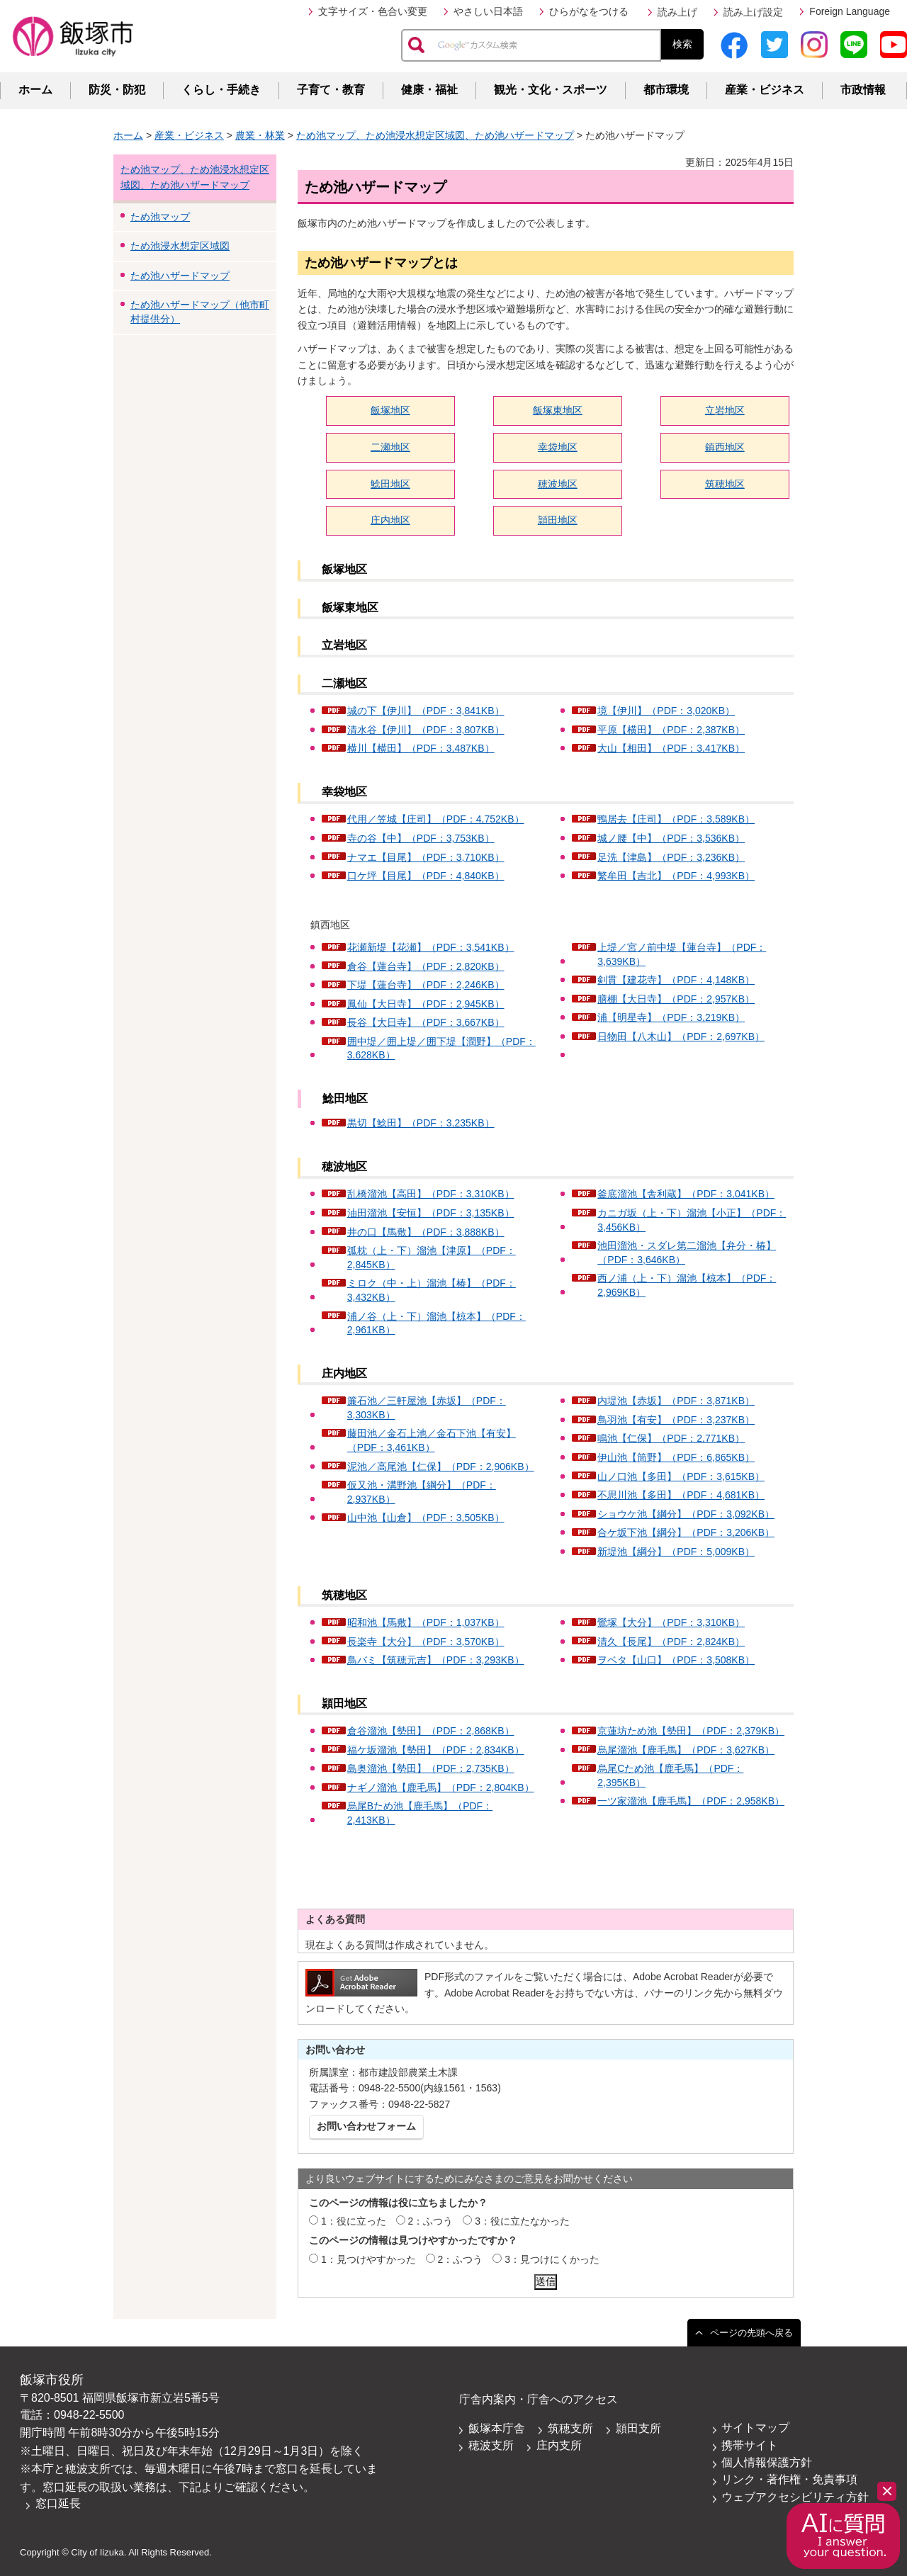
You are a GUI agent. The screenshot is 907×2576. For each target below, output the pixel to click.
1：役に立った (353, 2221)
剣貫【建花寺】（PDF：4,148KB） (676, 979)
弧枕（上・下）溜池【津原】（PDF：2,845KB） (431, 1257)
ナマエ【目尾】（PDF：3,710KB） (426, 857)
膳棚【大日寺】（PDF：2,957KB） (676, 999)
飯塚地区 (390, 410)
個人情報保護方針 (766, 2462)
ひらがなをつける (589, 11)
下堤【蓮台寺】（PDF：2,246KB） (426, 984)
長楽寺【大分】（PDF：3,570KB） (426, 1641)
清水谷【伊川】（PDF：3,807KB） (426, 729)
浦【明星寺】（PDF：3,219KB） (671, 1017)
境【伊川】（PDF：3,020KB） (666, 710)
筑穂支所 (570, 2428)
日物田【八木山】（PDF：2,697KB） (681, 1036)
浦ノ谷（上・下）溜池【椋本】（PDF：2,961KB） (436, 1323)
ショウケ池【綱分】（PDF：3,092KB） (685, 1514)
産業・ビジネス (764, 90)
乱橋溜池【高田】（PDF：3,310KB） (430, 1193)
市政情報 (863, 90)
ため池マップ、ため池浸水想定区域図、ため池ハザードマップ (435, 135)
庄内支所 (559, 2445)
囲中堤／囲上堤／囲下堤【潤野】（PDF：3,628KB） (441, 1048)
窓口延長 (58, 2503)
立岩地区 (725, 410)
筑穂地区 (725, 484)
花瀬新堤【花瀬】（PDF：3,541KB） (430, 947)
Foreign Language (849, 11)
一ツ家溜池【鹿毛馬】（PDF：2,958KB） (690, 1801)
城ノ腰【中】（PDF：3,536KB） (671, 838)
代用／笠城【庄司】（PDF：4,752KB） (435, 819)
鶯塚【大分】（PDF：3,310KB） (671, 1622)
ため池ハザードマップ (180, 275)
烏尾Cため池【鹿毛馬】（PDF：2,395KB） (670, 1775)
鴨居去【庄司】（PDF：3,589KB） (676, 819)
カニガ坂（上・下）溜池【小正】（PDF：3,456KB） (691, 1220)
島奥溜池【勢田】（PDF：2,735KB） (430, 1768)
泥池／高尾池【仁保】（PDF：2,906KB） (440, 1466)
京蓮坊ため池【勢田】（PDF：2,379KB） (690, 1730)
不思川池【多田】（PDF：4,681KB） (681, 1495)
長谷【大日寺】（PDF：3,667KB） (426, 1022)
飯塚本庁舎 (496, 2428)
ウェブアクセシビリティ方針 (795, 2497)
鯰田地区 (390, 484)
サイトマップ (755, 2428)
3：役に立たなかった (522, 2221)
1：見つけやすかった (368, 2259)
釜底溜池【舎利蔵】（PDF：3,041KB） (685, 1193)
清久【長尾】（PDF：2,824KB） (671, 1641)
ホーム (35, 90)
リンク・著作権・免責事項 (789, 2479)
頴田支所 (638, 2428)
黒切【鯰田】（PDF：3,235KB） (421, 1123)
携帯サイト (749, 2445)
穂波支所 (491, 2445)
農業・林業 (260, 135)
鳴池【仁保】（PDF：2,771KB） (671, 1438)
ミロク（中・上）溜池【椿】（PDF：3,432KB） (431, 1290)
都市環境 (666, 90)
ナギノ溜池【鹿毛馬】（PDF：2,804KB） (440, 1787)
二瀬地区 (390, 447)
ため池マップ (160, 216)
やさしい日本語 (488, 11)
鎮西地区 (725, 447)
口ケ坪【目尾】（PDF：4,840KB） (426, 875)
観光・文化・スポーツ (550, 90)
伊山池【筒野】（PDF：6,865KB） (676, 1457)
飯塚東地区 (557, 410)
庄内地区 (390, 520)
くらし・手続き (221, 90)
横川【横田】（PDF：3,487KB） (421, 748)
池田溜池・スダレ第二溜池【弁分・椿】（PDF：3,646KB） (686, 1252)
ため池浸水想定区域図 (180, 246)
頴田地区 (558, 520)
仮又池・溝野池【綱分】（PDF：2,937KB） (421, 1492)
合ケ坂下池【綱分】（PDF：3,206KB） (685, 1532)
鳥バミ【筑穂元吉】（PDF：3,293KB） (435, 1660)
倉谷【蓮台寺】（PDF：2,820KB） (426, 966)
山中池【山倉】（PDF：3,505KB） (426, 1517)
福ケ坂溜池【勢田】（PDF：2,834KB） (435, 1750)
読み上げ (677, 12)
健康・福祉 (429, 90)
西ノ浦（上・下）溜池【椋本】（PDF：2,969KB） (686, 1285)
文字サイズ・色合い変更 (372, 11)
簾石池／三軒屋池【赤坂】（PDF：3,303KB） (426, 1407)
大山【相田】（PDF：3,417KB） (671, 748)
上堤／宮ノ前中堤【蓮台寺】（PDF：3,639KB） (681, 954)
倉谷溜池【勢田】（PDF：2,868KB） (430, 1730)
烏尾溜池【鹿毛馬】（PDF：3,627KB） (685, 1750)
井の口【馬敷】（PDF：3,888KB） (426, 1232)
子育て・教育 (331, 90)
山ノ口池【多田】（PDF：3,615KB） (681, 1476)
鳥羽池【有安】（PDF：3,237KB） (676, 1419)
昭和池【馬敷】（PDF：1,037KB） (426, 1622)
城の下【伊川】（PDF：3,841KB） (426, 710)
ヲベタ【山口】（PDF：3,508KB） (676, 1660)
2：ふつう (431, 2221)
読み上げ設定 (753, 12)
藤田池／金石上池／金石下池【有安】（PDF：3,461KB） (431, 1440)
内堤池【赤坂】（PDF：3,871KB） (676, 1400)
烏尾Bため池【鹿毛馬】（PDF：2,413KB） (419, 1813)
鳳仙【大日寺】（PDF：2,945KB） (426, 1004)
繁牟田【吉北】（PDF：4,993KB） (676, 875)
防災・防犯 (117, 90)
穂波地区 (558, 484)
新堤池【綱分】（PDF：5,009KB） (676, 1551)
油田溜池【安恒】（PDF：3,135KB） (430, 1213)
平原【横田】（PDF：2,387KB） (671, 729)
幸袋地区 (558, 447)
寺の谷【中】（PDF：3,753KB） (421, 838)
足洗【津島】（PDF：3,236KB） (671, 857)
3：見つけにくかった (552, 2259)
